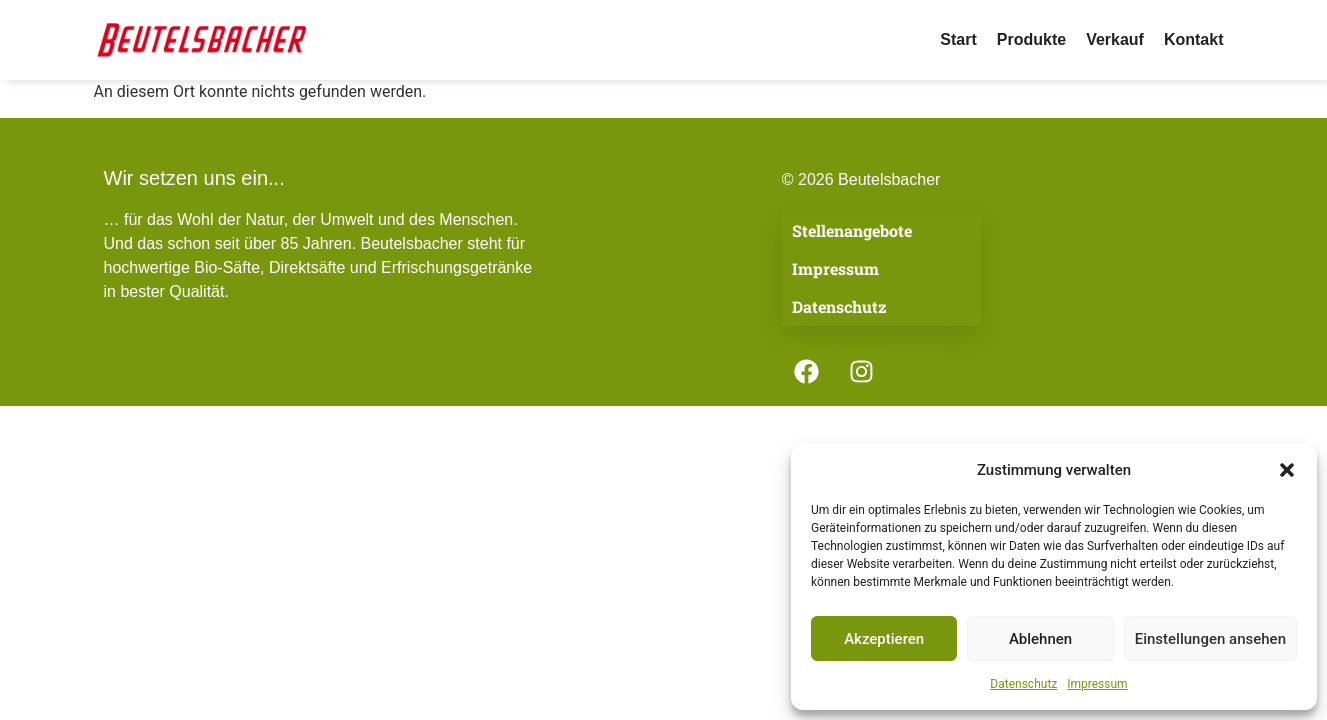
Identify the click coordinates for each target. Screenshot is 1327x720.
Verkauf (1115, 39)
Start (958, 39)
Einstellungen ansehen (1210, 639)
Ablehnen (1040, 639)
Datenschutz (1023, 684)
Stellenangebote (852, 230)
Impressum (1097, 684)
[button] (1287, 470)
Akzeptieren (884, 639)
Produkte (1031, 39)
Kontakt (1194, 39)
